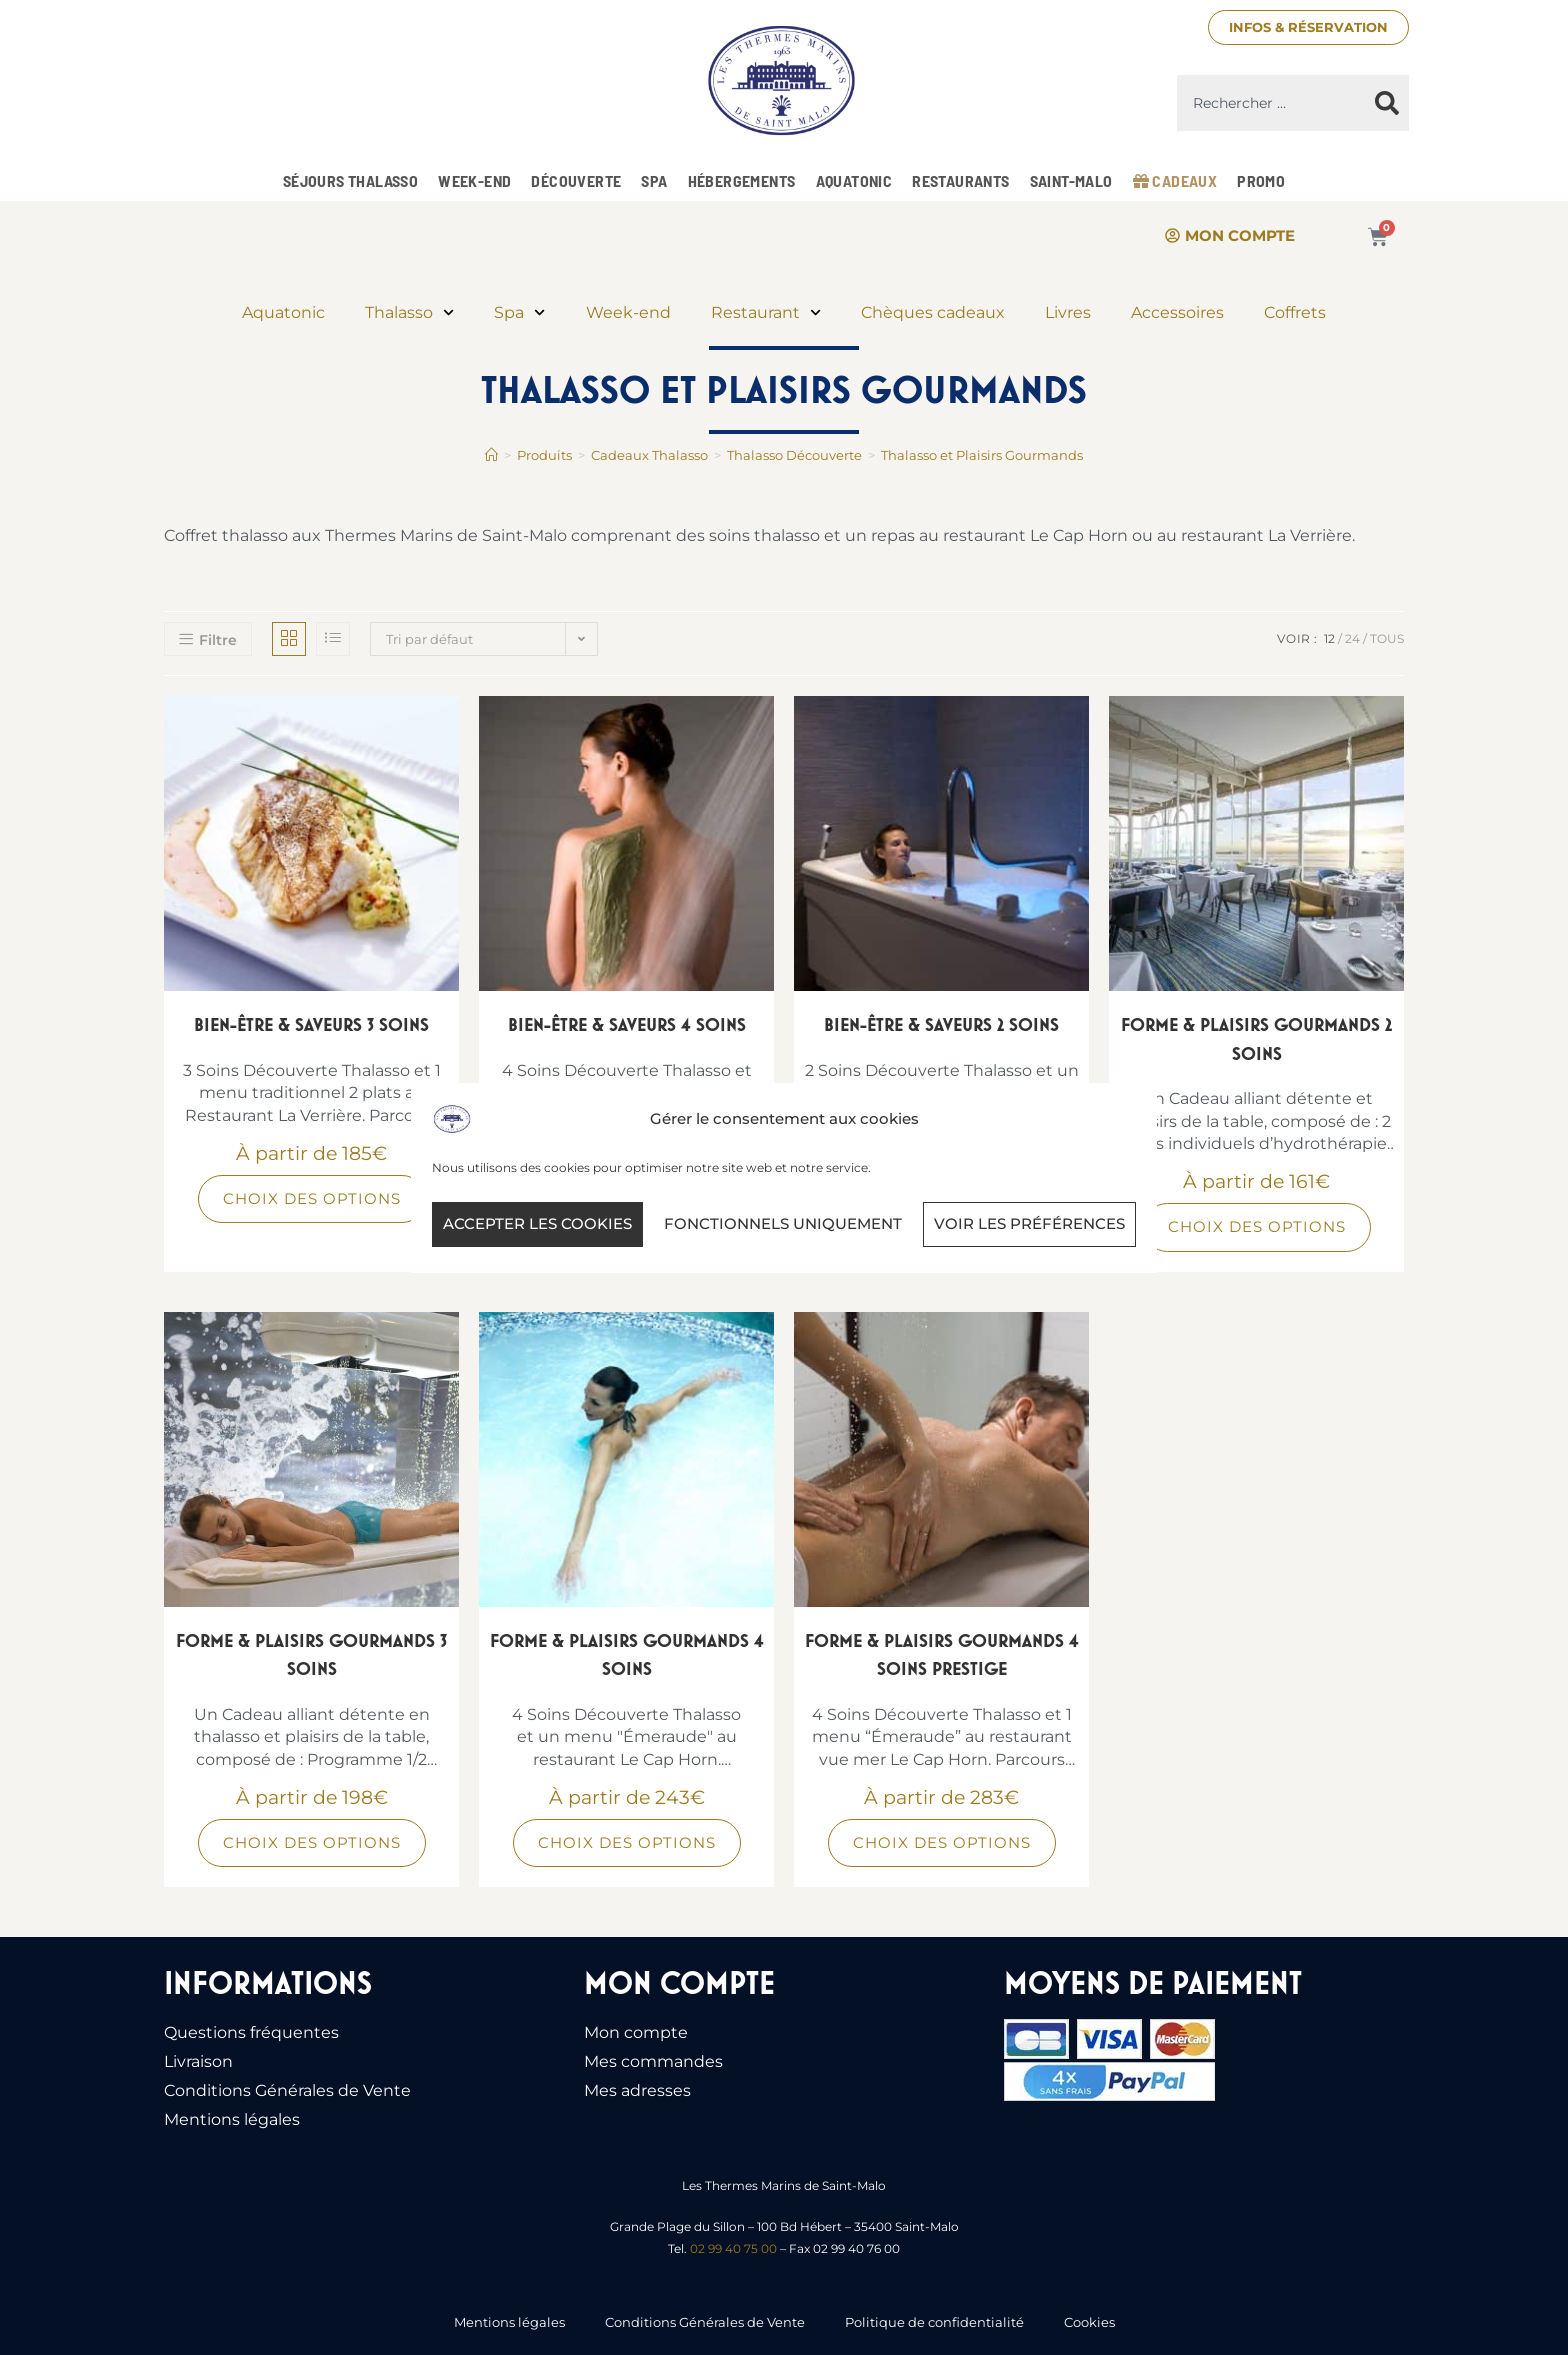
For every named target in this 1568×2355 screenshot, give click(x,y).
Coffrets (1295, 312)
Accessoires (1177, 312)
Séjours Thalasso (350, 180)
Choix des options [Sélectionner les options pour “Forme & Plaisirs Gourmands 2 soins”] (1257, 1226)
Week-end (474, 180)
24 (1352, 638)
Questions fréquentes (251, 2032)
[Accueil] (491, 455)
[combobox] (1271, 103)
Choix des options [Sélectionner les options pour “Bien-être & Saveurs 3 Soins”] (312, 1198)
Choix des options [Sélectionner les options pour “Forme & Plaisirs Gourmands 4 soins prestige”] (942, 1842)
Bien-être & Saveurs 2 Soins (941, 1024)
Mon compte (636, 2032)
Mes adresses (637, 2090)
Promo (1261, 180)
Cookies (1089, 2322)
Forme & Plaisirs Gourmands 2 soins (1256, 1039)
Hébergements (742, 180)
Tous (1387, 638)
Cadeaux (1175, 180)
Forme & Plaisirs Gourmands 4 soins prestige (942, 1655)
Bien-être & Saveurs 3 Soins (311, 1024)
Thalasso (409, 312)
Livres (1068, 312)
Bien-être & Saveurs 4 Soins (627, 1024)
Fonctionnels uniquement (783, 1223)
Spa (654, 180)
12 (1329, 638)
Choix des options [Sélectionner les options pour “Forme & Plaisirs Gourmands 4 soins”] (627, 1842)
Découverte (576, 180)
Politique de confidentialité (934, 2322)
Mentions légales (232, 2119)
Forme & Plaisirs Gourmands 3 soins (311, 1655)
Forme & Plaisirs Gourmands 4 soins (627, 1655)
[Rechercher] (1387, 103)
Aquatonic (854, 180)
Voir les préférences (1029, 1223)
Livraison (198, 2061)
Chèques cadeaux (933, 312)
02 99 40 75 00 (733, 2248)
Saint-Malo (1071, 180)
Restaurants (960, 180)
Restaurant (766, 312)
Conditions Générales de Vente (287, 2090)
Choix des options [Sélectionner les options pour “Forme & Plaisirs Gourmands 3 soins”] (312, 1842)
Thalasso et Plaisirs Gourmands (982, 455)
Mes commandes (653, 2061)
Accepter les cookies (537, 1223)
